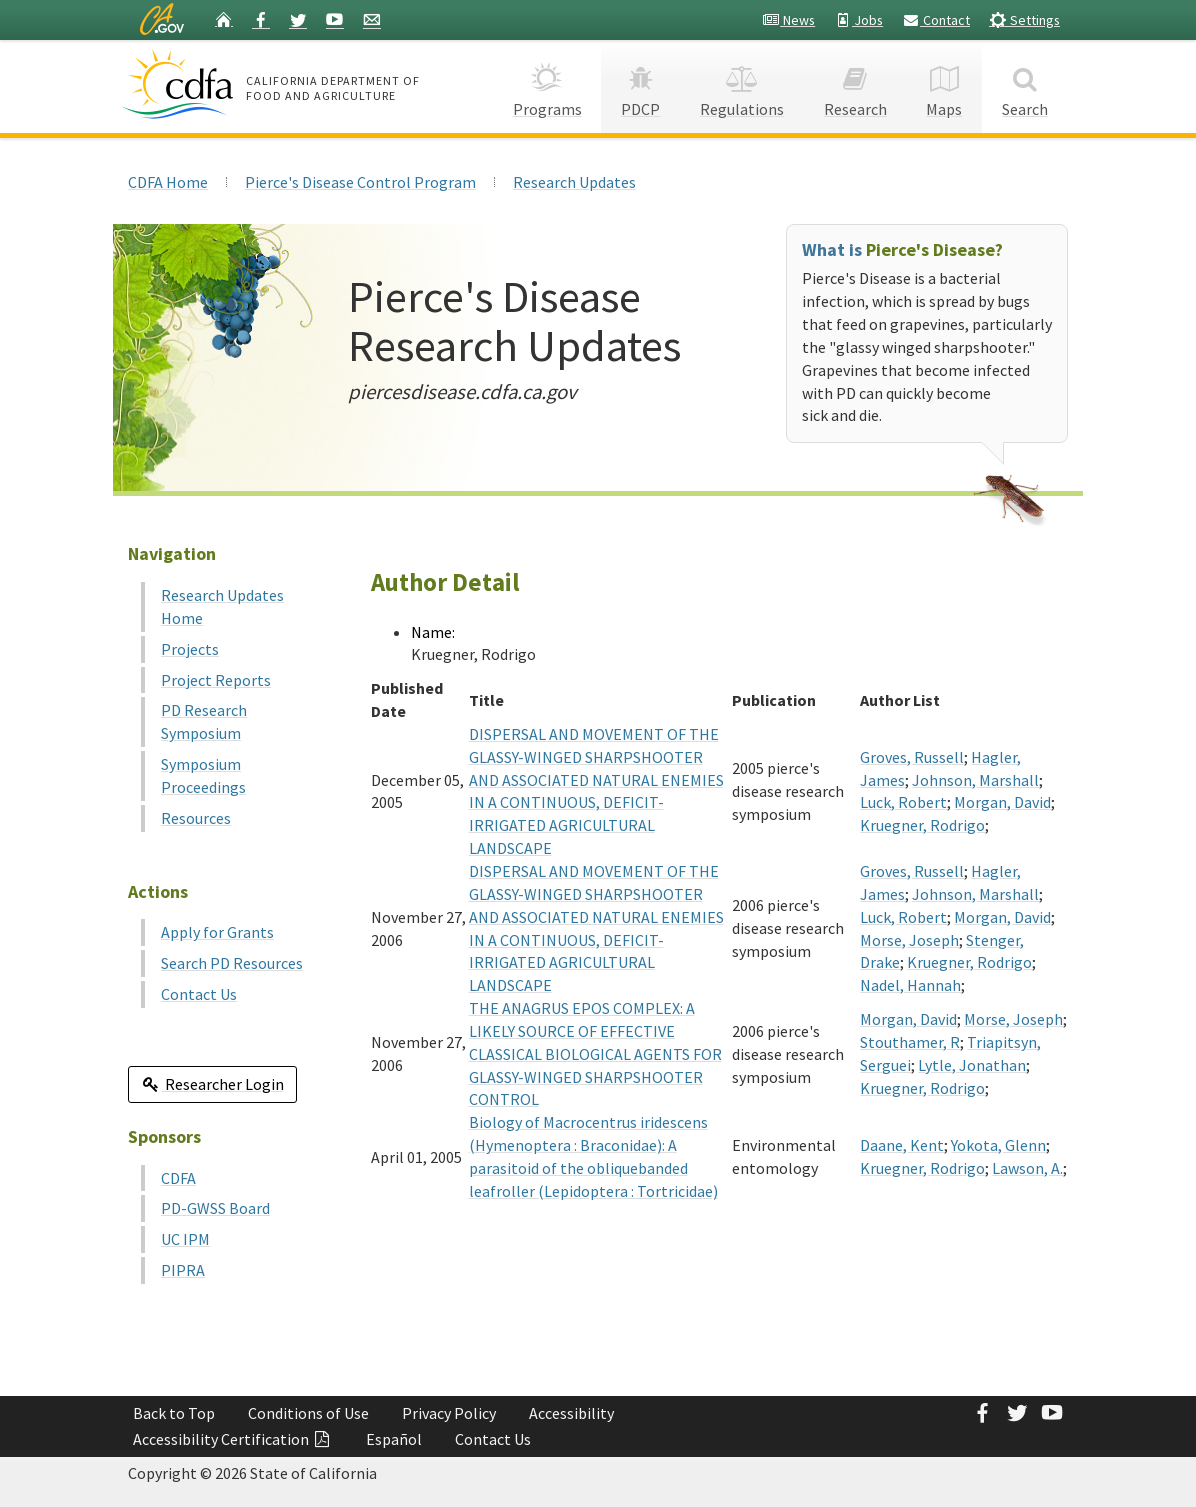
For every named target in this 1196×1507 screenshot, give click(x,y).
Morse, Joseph (909, 940)
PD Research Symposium (204, 721)
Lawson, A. (1027, 1168)
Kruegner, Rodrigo (922, 825)
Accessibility (571, 1413)
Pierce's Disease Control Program (360, 182)
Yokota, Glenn (998, 1145)
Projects (190, 649)
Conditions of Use (308, 1413)
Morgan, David (1002, 802)
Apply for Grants (217, 932)
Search (1025, 85)
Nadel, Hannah (910, 985)
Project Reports (216, 680)
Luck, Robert (903, 802)
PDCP (640, 85)
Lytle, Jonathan (972, 1065)
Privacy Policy (449, 1413)
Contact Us (199, 994)
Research (855, 85)
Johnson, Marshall (975, 780)
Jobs (858, 20)
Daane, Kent (902, 1145)
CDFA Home (168, 182)
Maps (945, 85)
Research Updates (574, 182)
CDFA (178, 1178)
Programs (547, 85)
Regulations (742, 85)
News (788, 20)
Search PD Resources (232, 963)
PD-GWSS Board (215, 1208)
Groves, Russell (912, 757)
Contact (936, 20)
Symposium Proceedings (203, 775)
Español (394, 1439)
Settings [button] (1024, 19)
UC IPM (185, 1239)
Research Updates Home (222, 606)
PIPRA (183, 1270)
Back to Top (174, 1413)
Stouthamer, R (910, 1042)
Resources (196, 818)
